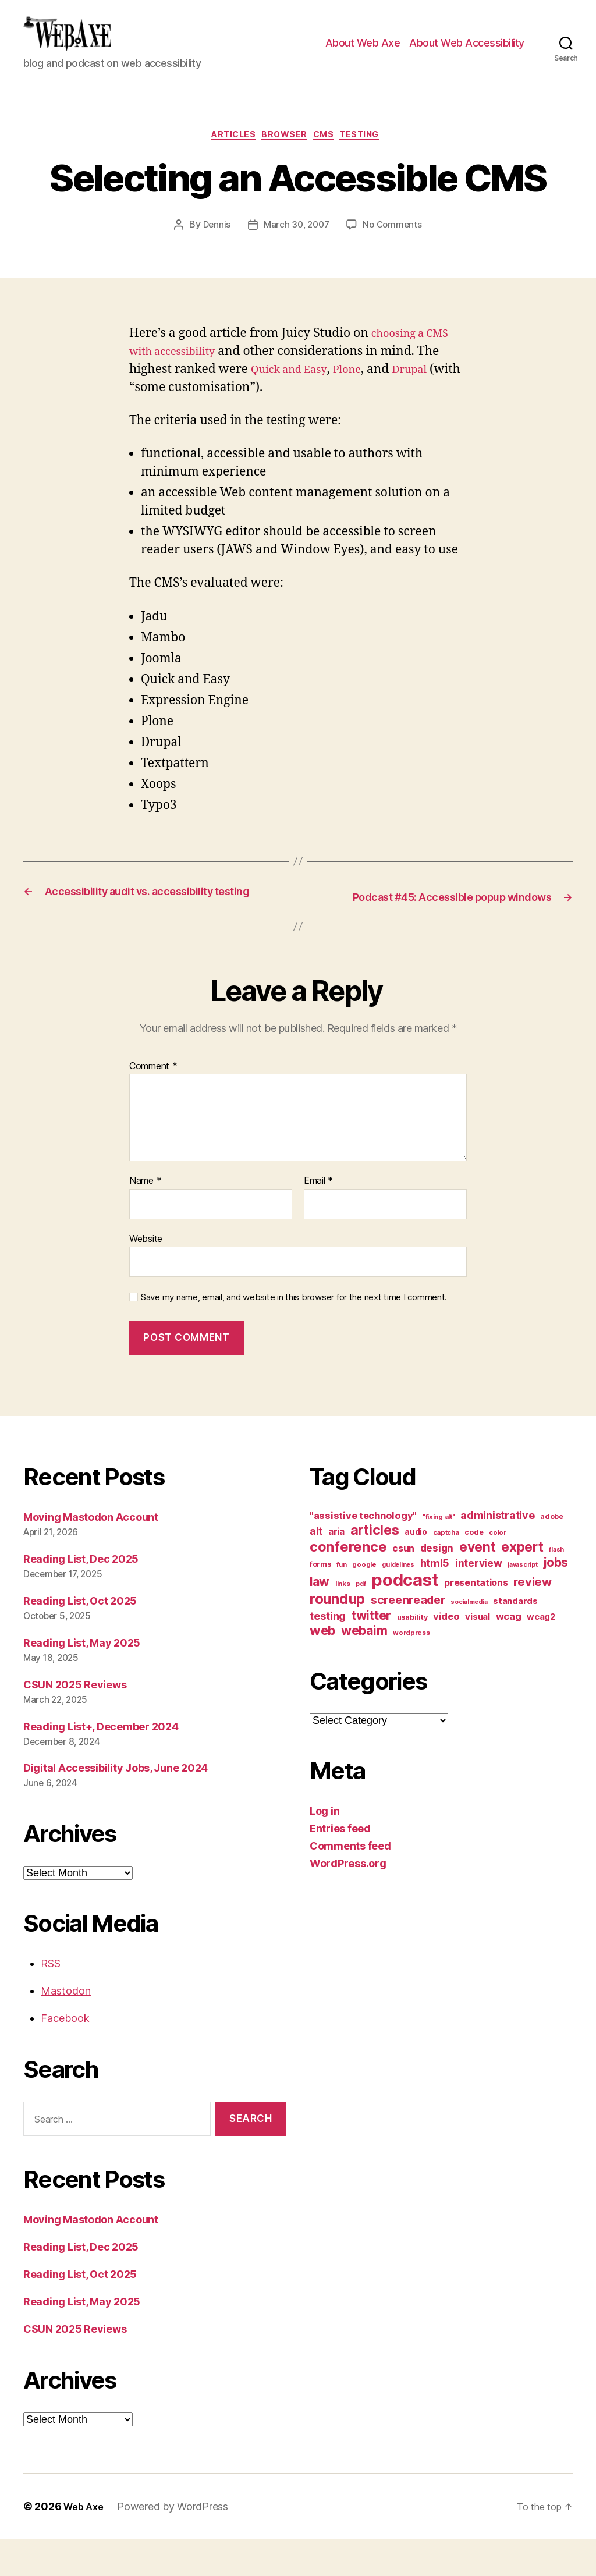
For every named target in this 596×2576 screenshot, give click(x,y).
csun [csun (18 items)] (403, 1585)
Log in (324, 1847)
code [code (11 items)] (473, 1568)
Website (145, 1275)
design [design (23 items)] (436, 1584)
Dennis (213, 245)
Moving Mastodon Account (90, 1554)
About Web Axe (362, 51)
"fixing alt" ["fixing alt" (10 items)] (439, 1553)
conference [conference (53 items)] (348, 1583)
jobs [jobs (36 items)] (555, 1599)
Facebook (65, 2055)
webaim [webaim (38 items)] (364, 1666)
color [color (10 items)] (497, 1569)
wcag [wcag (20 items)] (509, 1653)
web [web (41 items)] (322, 1666)
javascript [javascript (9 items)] (522, 1601)
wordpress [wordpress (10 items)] (411, 1669)
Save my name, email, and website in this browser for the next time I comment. (294, 1334)
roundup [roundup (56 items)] (337, 1635)
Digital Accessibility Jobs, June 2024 (115, 1804)
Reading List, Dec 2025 (81, 1595)
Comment (153, 1102)
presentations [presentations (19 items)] (476, 1619)
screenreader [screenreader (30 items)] (408, 1637)
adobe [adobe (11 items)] (551, 1553)
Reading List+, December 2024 (100, 1763)
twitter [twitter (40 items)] (371, 1651)
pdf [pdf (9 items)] (361, 1620)
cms (330, 155)
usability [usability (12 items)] (412, 1653)
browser (284, 155)
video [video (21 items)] (446, 1653)
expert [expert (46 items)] (522, 1583)
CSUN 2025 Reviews (74, 1721)
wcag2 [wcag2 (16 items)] (541, 1653)
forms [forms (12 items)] (320, 1600)
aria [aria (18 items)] (336, 1568)
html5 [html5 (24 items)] (435, 1600)
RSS (51, 2000)
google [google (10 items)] (364, 1601)
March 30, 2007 (296, 245)
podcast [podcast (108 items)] (404, 1616)
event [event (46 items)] (477, 1583)
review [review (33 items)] (532, 1618)
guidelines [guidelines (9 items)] (398, 1601)
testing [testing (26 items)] (328, 1652)
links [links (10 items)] (342, 1620)
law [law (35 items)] (319, 1618)
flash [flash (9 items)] (556, 1586)
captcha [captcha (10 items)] (446, 1569)
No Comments (394, 245)
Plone (361, 390)
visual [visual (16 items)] (477, 1653)
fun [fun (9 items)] (341, 1601)
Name (145, 1217)
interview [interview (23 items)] (478, 1600)
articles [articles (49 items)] (374, 1566)
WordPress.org (348, 1900)
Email (318, 1217)
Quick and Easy (295, 390)
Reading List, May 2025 (81, 1679)
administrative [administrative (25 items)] (497, 1552)
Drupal (429, 390)
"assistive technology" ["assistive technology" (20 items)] (363, 1552)
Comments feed (350, 1882)
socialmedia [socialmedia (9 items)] (468, 1638)
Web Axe (85, 2543)
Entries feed (340, 1865)
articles (225, 155)
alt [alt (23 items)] (316, 1568)
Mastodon (66, 2027)
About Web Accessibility (466, 51)
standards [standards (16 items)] (515, 1638)
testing (374, 155)
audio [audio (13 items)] (416, 1568)
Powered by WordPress (177, 2543)
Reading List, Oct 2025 (80, 1637)
